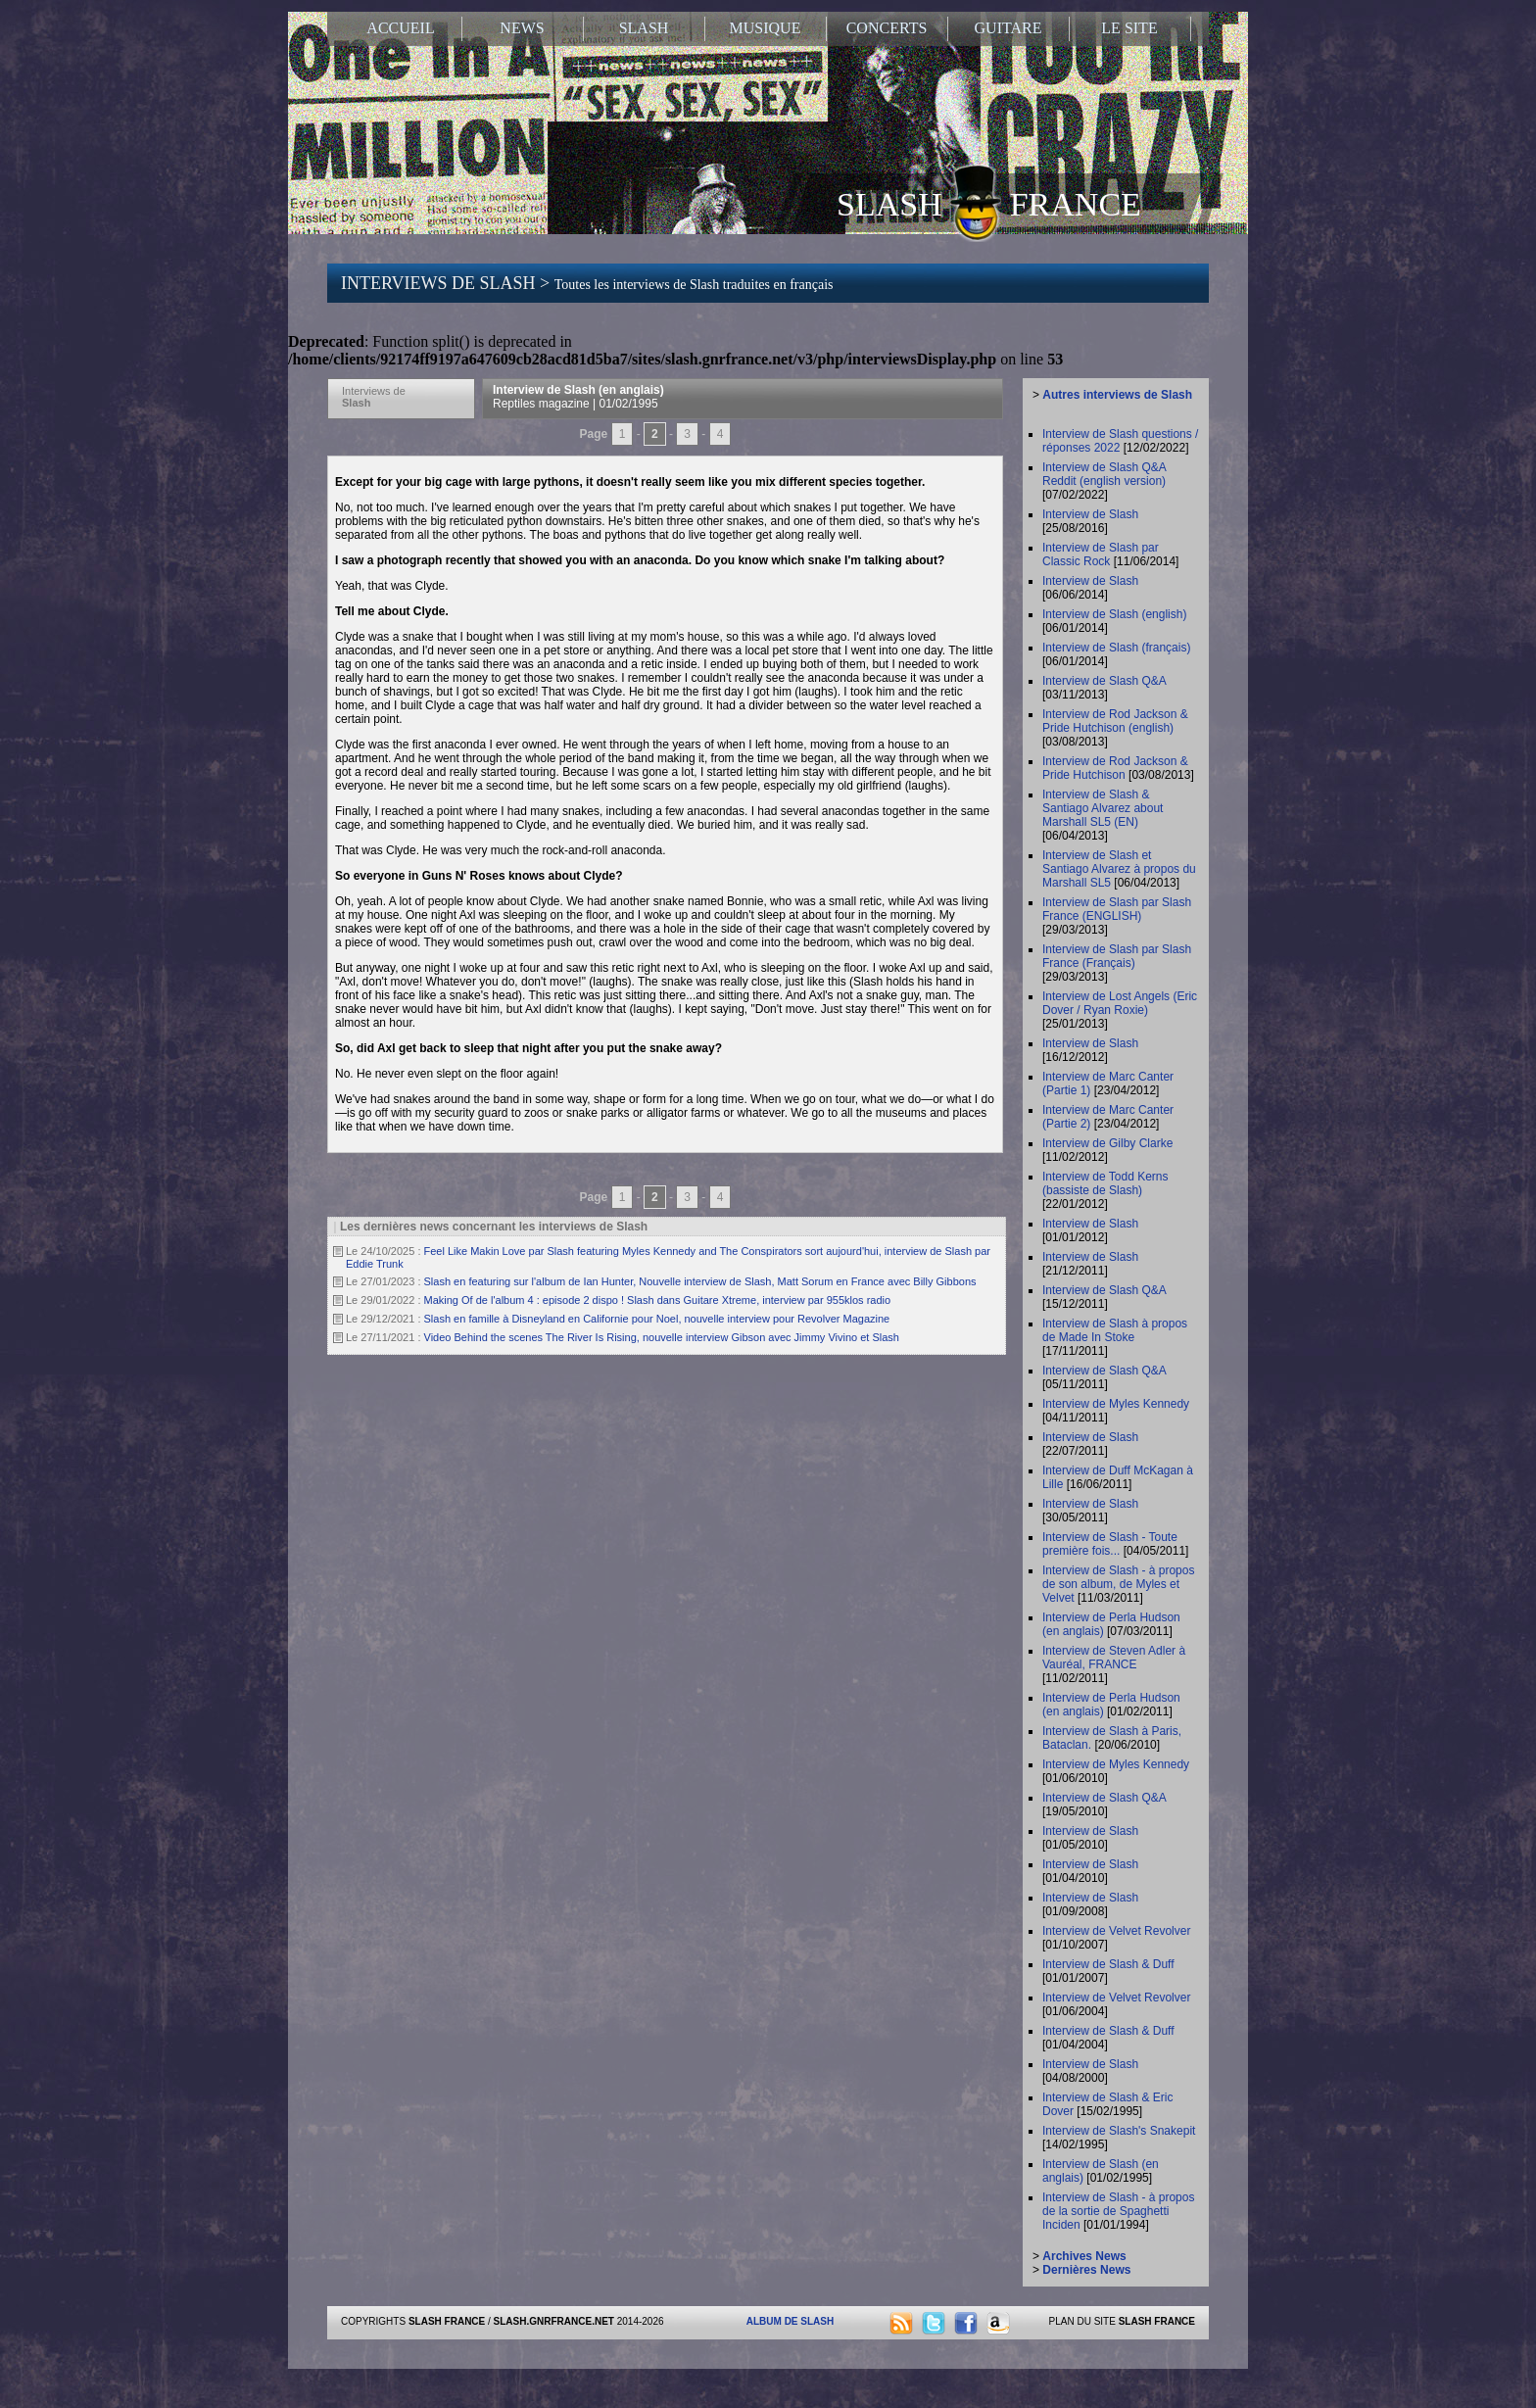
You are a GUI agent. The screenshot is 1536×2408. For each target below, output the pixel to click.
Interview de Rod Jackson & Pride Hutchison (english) (1115, 721)
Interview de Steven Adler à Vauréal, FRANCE (1113, 1657)
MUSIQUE (765, 28)
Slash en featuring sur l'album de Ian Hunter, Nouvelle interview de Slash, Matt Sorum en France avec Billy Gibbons (700, 1281)
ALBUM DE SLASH (790, 2321)
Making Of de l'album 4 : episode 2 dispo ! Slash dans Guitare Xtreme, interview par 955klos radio (657, 1300)
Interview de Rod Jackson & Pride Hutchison (1115, 768)
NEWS (522, 28)
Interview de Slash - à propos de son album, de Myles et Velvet (1118, 1584)
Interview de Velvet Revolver (1116, 1931)
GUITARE (1008, 28)
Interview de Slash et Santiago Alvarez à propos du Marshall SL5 (1119, 869)
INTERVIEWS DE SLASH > (587, 283)
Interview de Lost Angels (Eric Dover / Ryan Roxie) (1119, 1003)
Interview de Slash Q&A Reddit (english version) (1104, 474)
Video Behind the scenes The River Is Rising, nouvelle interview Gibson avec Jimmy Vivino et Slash (661, 1337)
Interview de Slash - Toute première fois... (1109, 1544)
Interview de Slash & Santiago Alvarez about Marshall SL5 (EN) (1102, 808)
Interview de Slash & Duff (1108, 1964)
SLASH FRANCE (989, 202)
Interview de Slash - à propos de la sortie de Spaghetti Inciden (1118, 2211)
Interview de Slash (1090, 514)
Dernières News (1086, 2270)
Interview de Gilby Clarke (1107, 1143)
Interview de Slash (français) (1116, 647)
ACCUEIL (400, 28)
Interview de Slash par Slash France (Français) (1116, 956)
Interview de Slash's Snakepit (1118, 2131)
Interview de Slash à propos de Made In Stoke (1114, 1330)
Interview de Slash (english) (1114, 614)
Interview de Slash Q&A (1104, 681)
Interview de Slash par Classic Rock (1100, 554)
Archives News (1084, 2256)
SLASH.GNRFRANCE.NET (554, 2321)
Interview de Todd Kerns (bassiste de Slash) (1105, 1183)
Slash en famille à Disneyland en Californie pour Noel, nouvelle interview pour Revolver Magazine (657, 1318)
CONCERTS (887, 28)
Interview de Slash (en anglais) (578, 396)
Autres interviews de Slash (1117, 395)
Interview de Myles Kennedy (1115, 1404)
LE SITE (1129, 28)
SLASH (644, 28)
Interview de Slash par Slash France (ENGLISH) (1116, 909)
